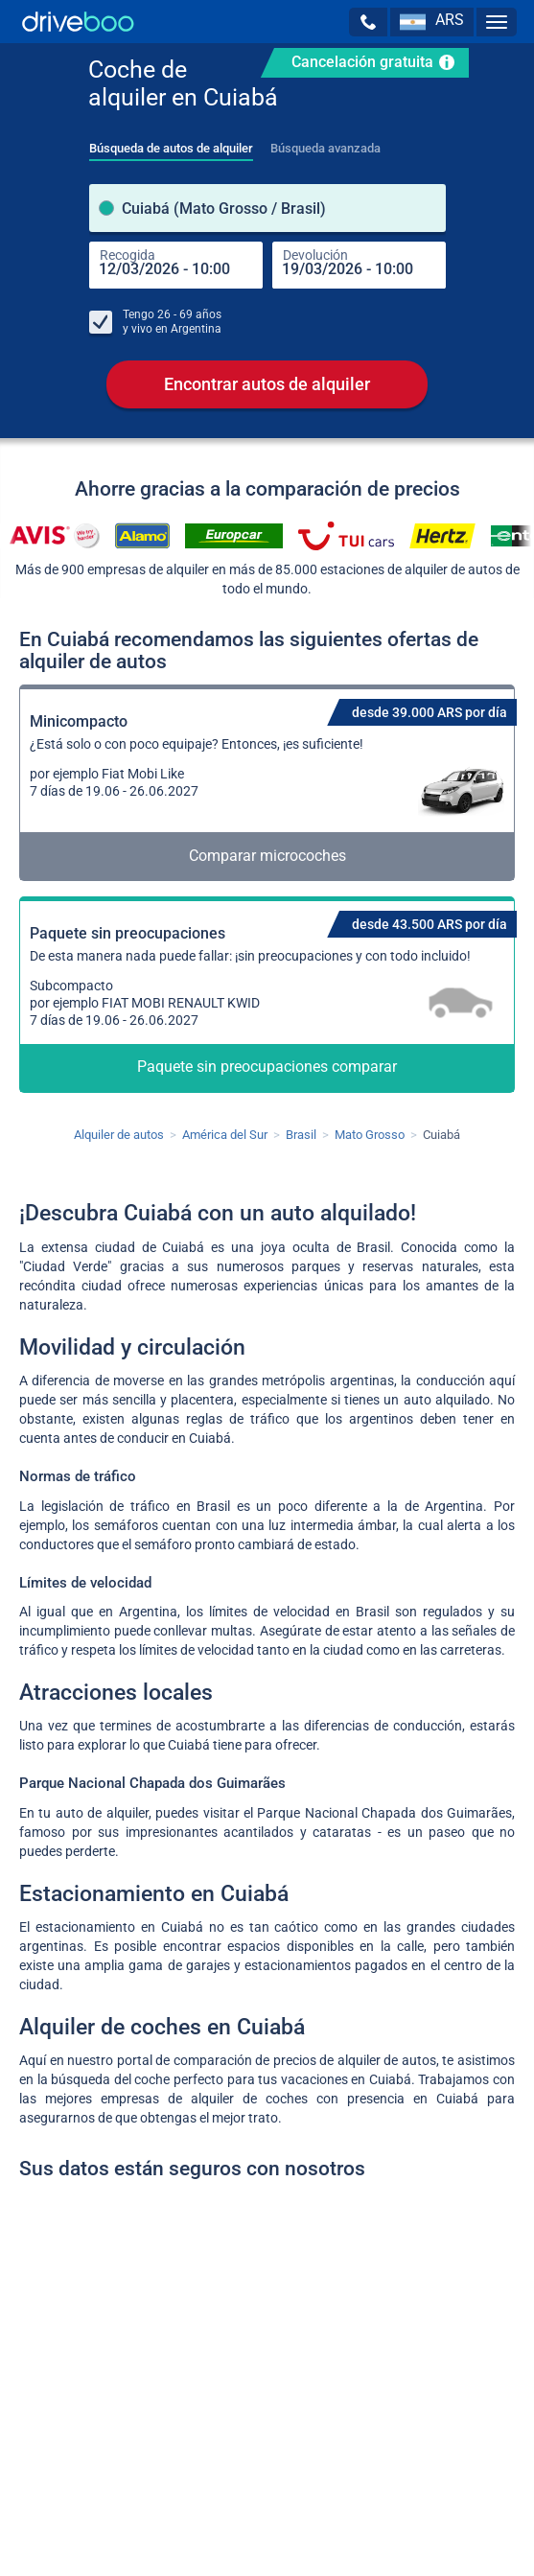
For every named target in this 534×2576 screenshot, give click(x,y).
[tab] (171, 143)
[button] (368, 22)
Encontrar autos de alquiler (267, 385)
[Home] (78, 21)
